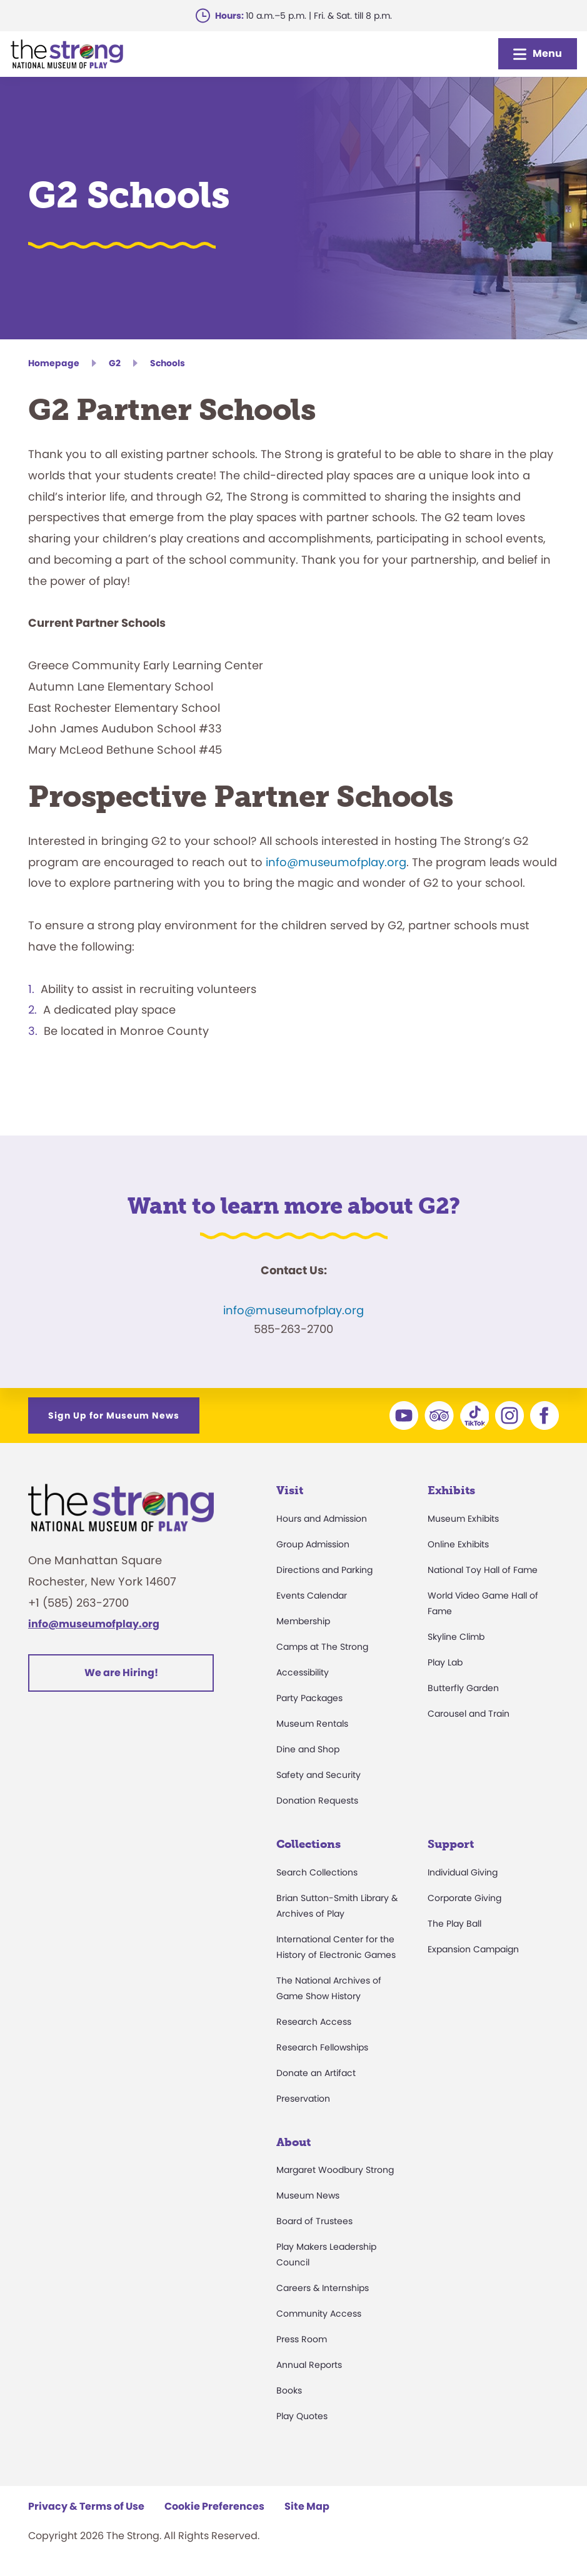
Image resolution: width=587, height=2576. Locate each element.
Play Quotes (302, 2416)
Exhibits (451, 1490)
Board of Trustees (314, 2221)
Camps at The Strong (322, 1646)
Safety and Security (318, 1775)
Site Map (306, 2506)
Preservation (303, 2098)
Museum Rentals (312, 1723)
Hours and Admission (321, 1518)
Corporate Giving (464, 1898)
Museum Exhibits (463, 1518)
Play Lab (445, 1662)
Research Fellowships (322, 2047)
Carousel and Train (468, 1713)
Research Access (313, 2021)
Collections (308, 1844)
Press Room (301, 2339)
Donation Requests (317, 1800)
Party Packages (309, 1698)
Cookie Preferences (214, 2506)
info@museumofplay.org (336, 862)
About (293, 2142)
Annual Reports (309, 2365)
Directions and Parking (324, 1570)
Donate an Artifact (316, 2073)
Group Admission (312, 1544)
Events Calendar (311, 1595)
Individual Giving (463, 1872)
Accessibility (302, 1672)
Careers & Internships (322, 2288)
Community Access (318, 2313)
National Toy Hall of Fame (483, 1570)
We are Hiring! (121, 1672)
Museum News (307, 2195)
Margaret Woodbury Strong (335, 2170)
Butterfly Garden (463, 1688)
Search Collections (317, 1872)
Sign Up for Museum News (113, 1415)
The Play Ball (454, 1923)
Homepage (53, 363)
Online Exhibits (458, 1544)
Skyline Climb (456, 1636)
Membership (303, 1621)
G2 (115, 363)
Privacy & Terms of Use (86, 2506)
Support (451, 1844)
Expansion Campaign (473, 1949)
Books (289, 2390)
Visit (289, 1490)
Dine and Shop (307, 1749)
